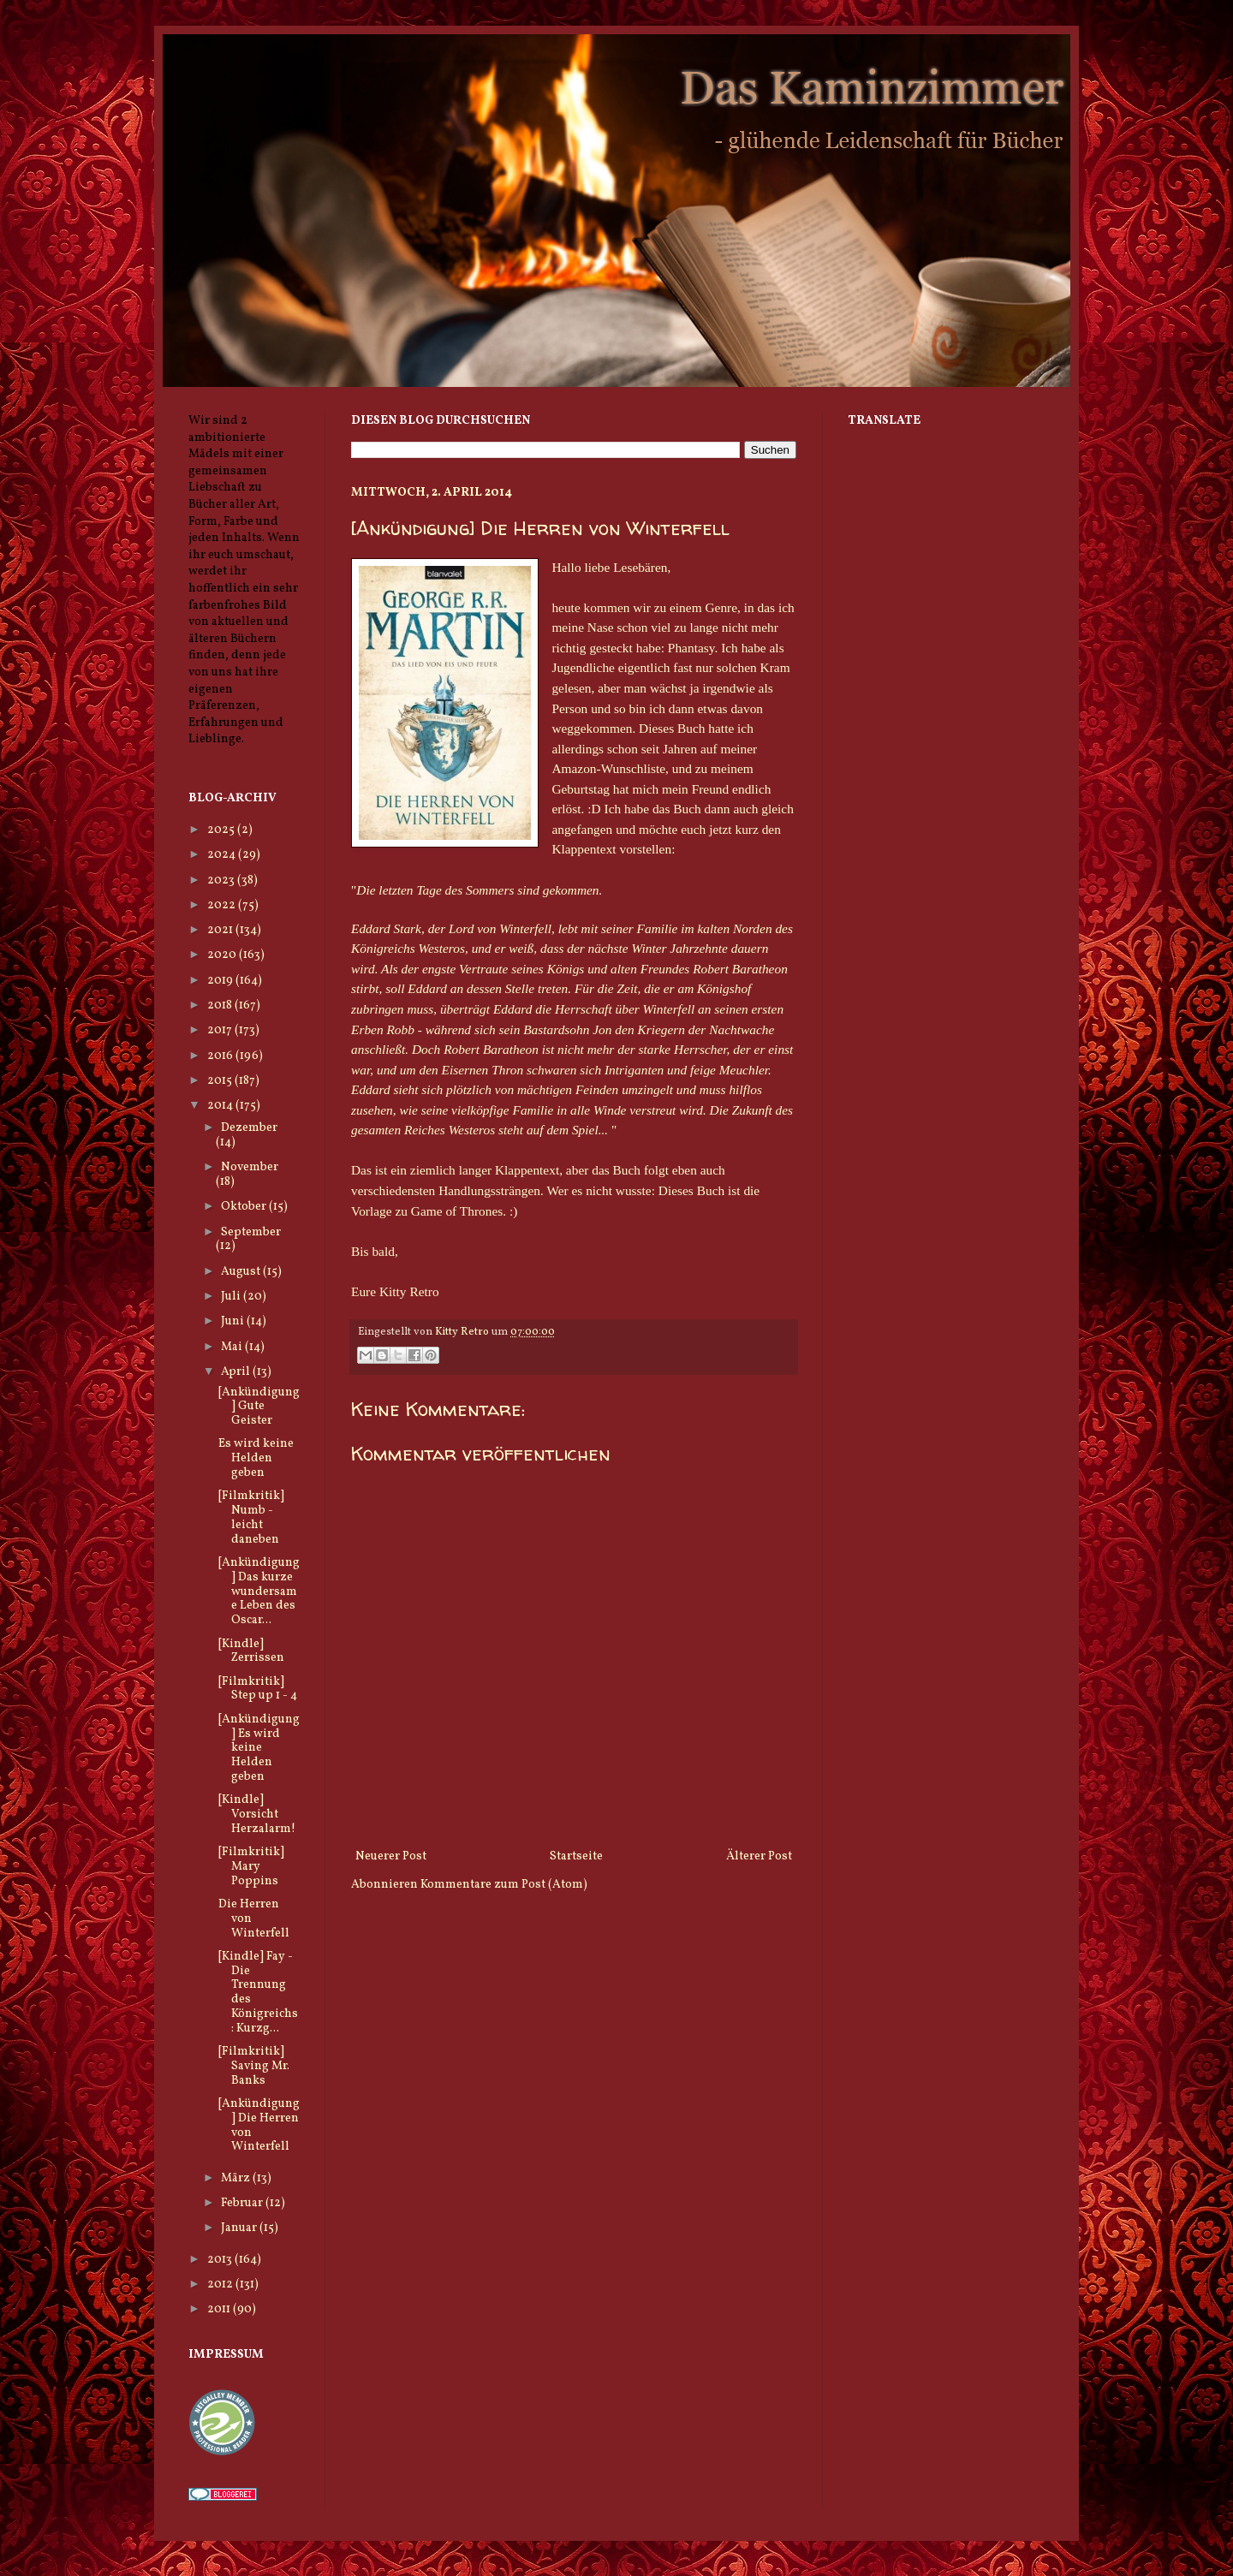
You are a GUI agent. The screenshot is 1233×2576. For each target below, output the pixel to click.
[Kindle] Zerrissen (251, 1651)
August (242, 1272)
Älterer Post (759, 1856)
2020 (223, 955)
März (237, 2178)
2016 (221, 1056)
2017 (221, 1030)
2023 (222, 880)
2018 (221, 1005)
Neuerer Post (390, 1856)
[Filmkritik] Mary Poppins (251, 1866)
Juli (232, 1296)
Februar (243, 2203)
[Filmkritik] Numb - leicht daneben (251, 1517)
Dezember (249, 1128)
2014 (221, 1106)
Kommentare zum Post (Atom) (503, 1885)
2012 (221, 2284)
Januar (240, 2228)
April (237, 1372)
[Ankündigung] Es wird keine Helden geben (259, 1748)
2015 (221, 1081)
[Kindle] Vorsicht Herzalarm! (256, 1814)
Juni (234, 1321)
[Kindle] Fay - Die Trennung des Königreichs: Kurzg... (258, 1992)
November (249, 1167)
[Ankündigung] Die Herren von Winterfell (259, 2125)
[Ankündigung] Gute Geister (259, 1407)
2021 (221, 930)
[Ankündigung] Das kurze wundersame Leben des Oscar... (259, 1591)
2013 (221, 2260)
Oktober (245, 1207)
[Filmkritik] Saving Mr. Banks (253, 2066)
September (251, 1232)
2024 (222, 855)
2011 (220, 2309)
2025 (222, 830)
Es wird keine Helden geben (256, 1458)
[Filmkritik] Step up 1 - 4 (257, 1689)
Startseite (576, 1856)
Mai (233, 1347)
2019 (221, 981)
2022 (222, 905)
